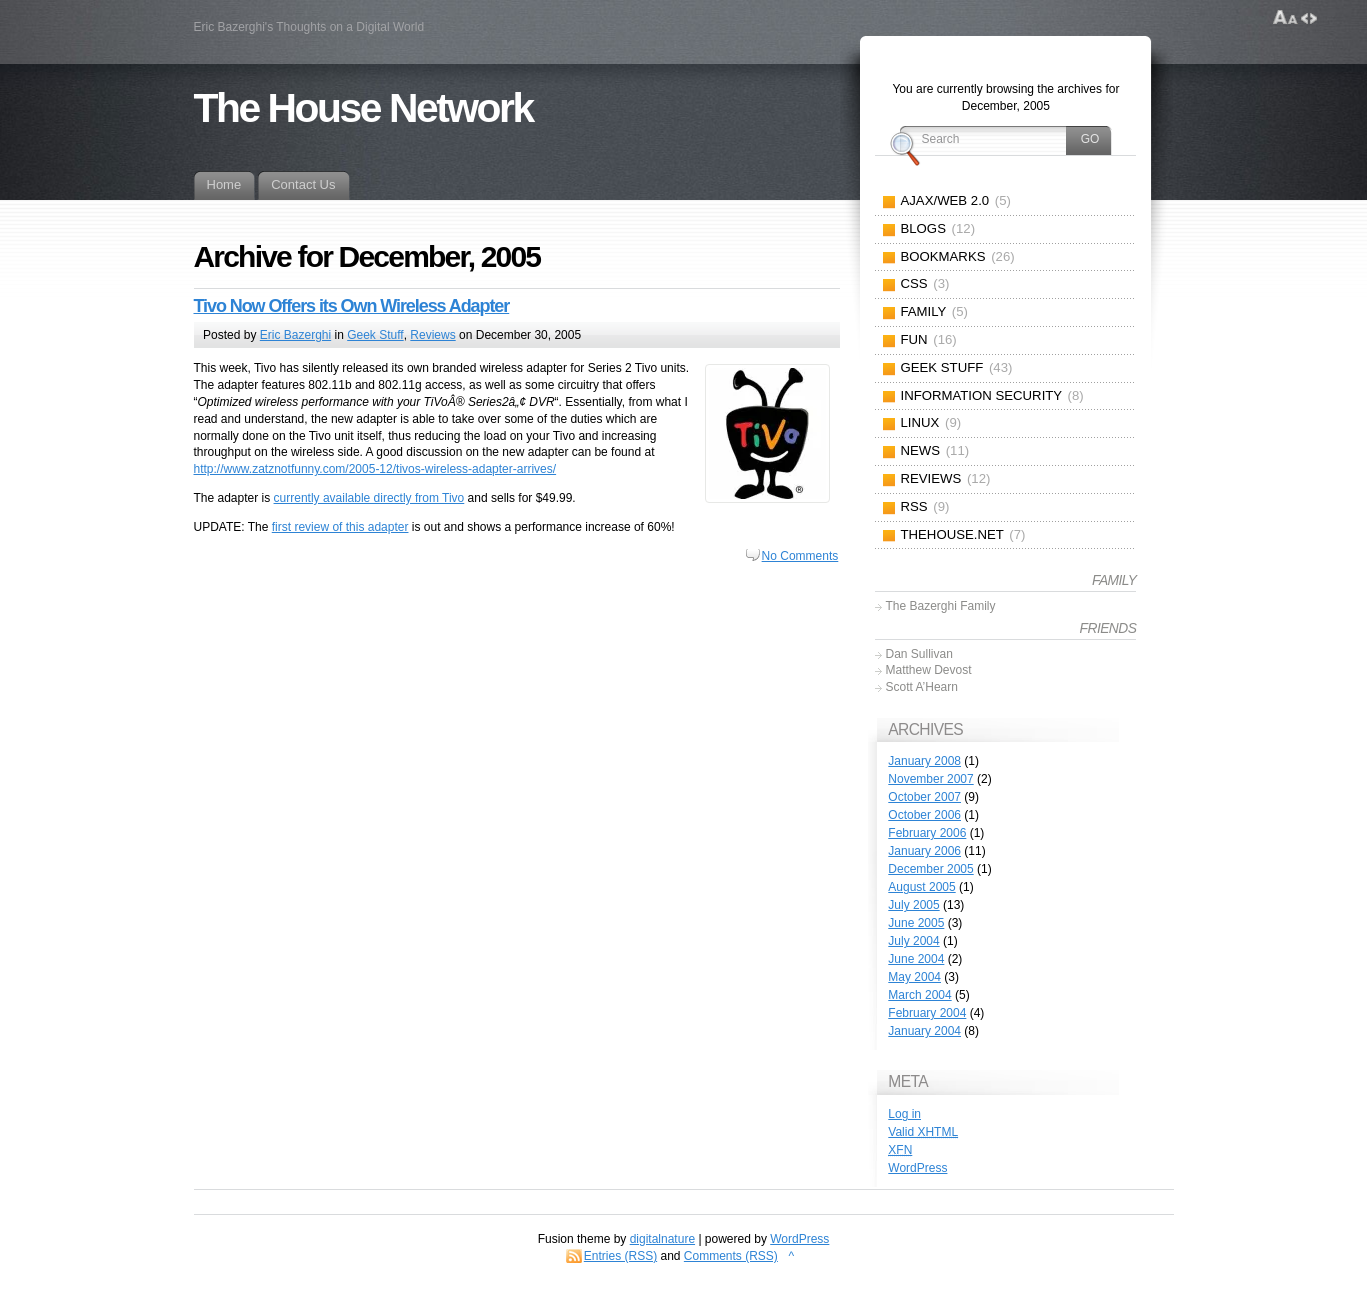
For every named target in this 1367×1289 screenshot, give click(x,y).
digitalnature (662, 1239)
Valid (923, 1132)
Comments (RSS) (731, 1256)
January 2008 (924, 761)
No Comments (800, 556)
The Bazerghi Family (940, 606)
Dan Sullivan (918, 654)
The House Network (363, 108)
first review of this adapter (340, 527)
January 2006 (924, 851)
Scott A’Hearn (921, 687)
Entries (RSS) (620, 1256)
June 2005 (916, 923)
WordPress (917, 1168)
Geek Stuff (375, 335)
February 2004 (927, 1013)
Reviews (432, 335)
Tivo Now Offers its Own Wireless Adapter (352, 306)
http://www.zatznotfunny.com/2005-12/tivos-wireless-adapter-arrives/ (375, 469)
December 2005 (930, 869)
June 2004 (916, 959)
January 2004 (924, 1031)
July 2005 (913, 905)
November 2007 (930, 779)
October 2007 (924, 797)
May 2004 (914, 977)
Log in (904, 1114)
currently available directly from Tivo (369, 498)
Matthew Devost (928, 670)
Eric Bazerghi (295, 335)
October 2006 (924, 815)
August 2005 (921, 887)
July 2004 (913, 941)
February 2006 (927, 833)
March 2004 (919, 995)
